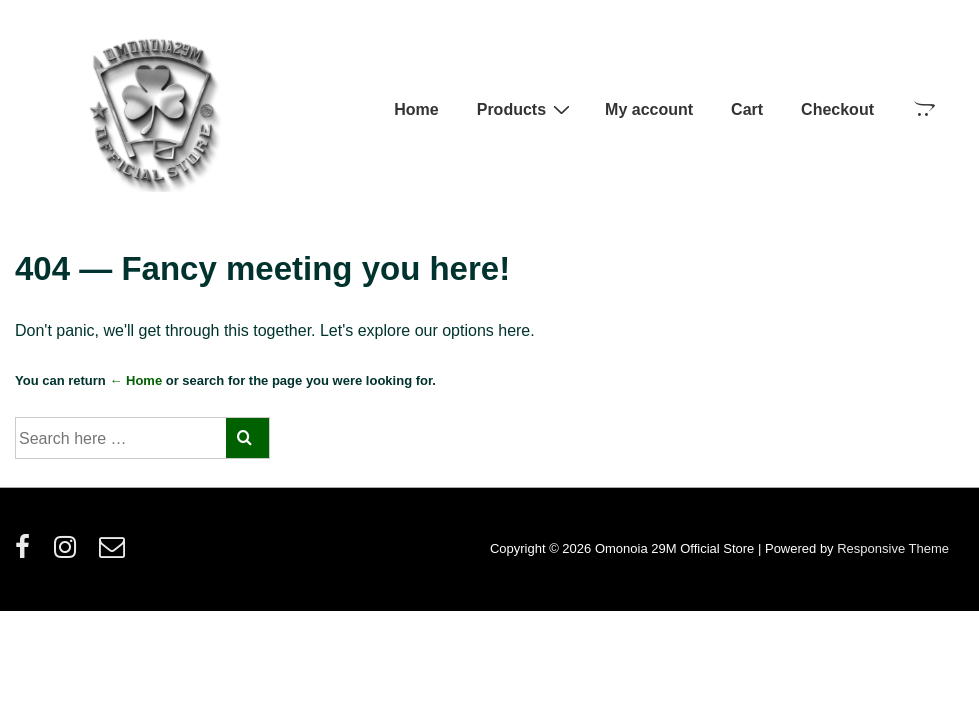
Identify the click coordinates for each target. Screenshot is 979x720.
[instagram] (69, 553)
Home (416, 109)
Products (526, 109)
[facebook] (27, 553)
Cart (747, 109)
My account (649, 109)
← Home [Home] (135, 380)
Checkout (837, 109)
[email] (114, 553)
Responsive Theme (893, 548)
